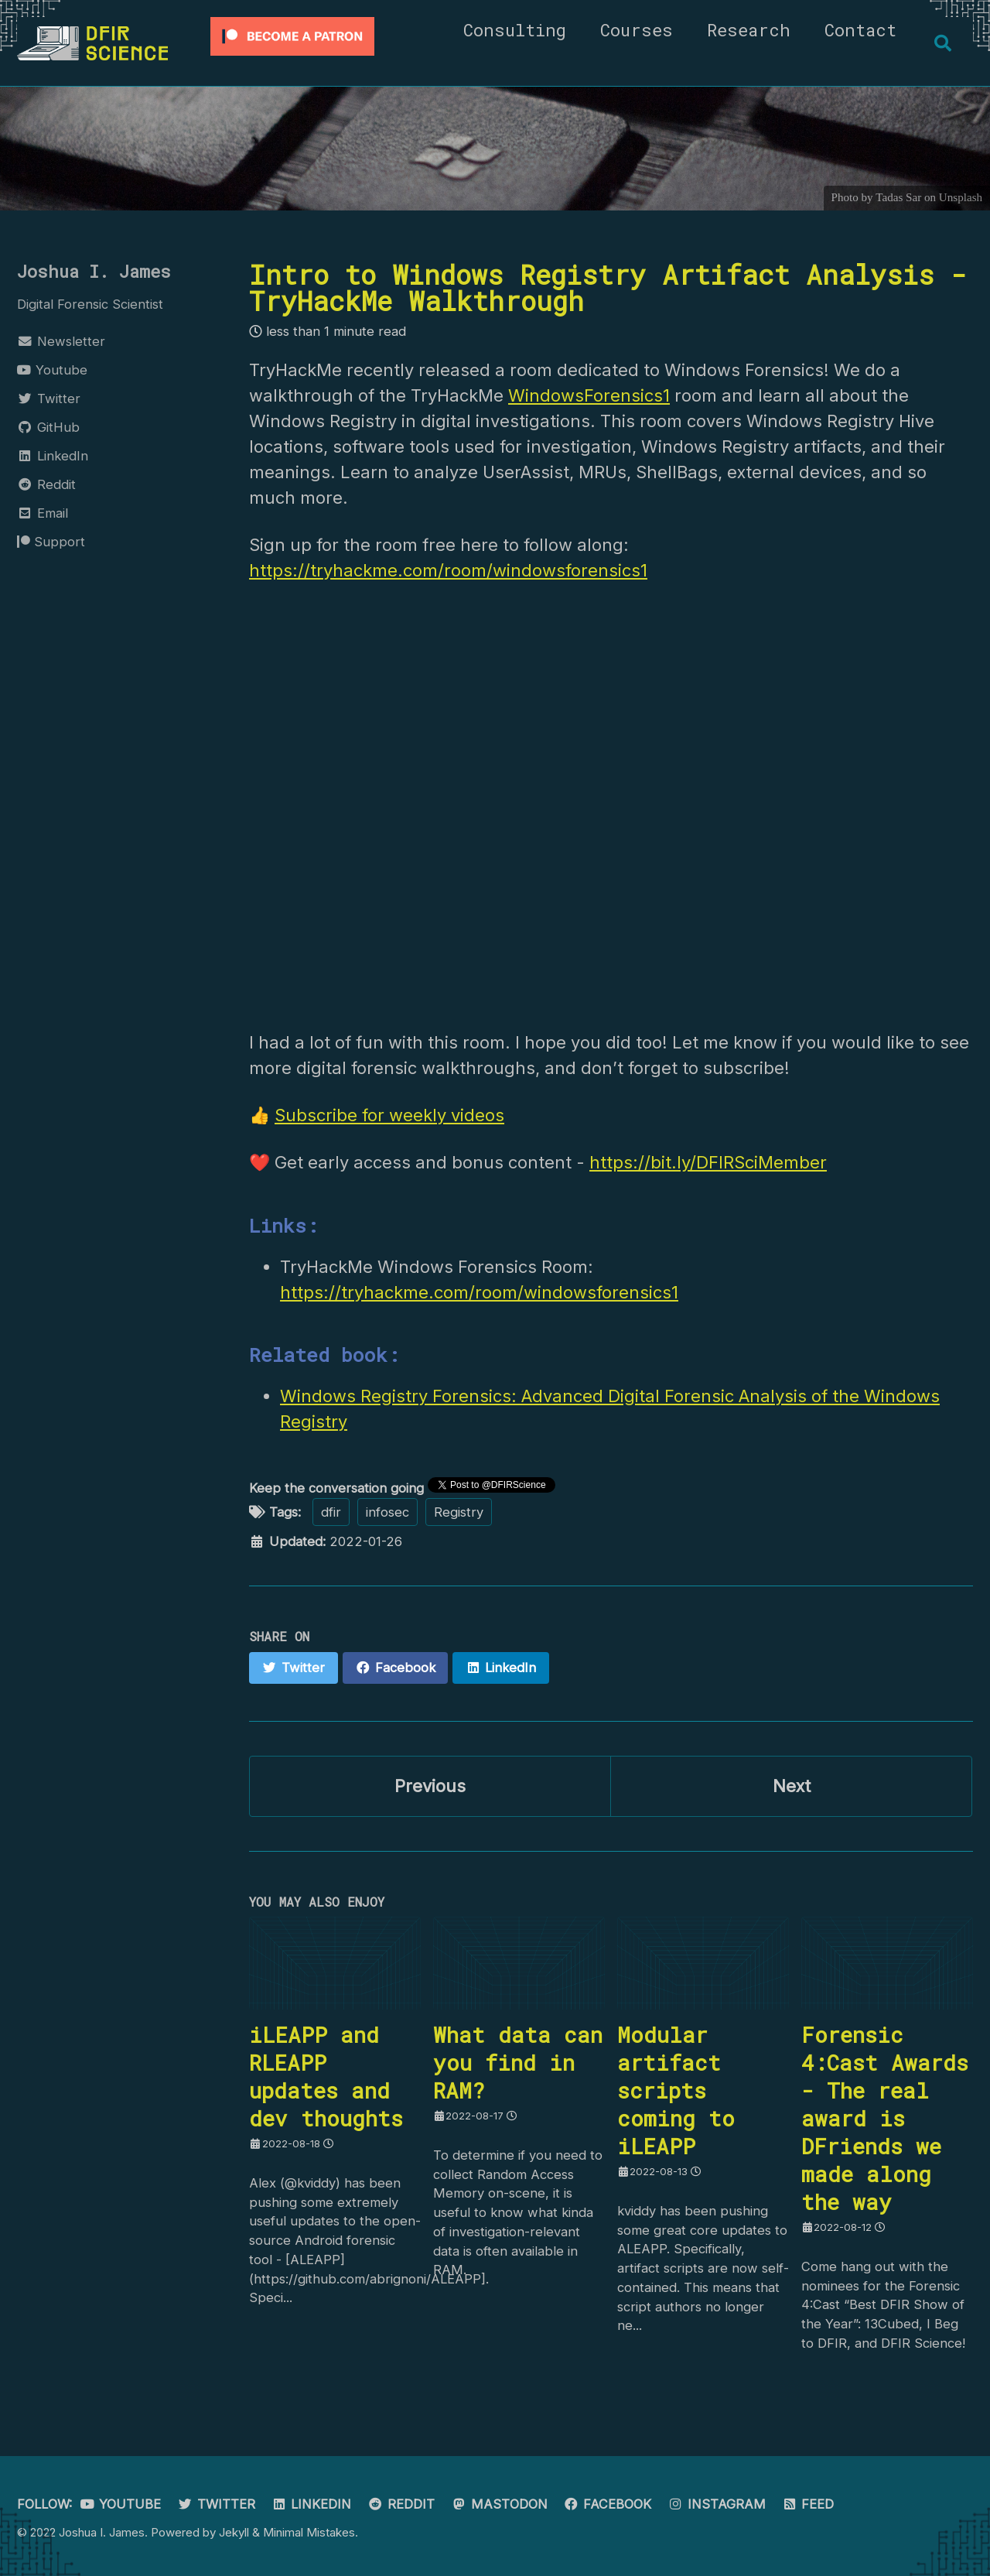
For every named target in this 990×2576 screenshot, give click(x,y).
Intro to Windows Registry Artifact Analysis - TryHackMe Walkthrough (608, 287)
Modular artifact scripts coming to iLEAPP (676, 2091)
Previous (430, 1787)
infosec (387, 1513)
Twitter (216, 2504)
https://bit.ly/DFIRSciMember (708, 1164)
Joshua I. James (94, 271)
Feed (808, 2504)
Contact (860, 30)
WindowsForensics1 (589, 395)
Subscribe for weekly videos (389, 1116)
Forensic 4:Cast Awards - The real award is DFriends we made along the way (884, 2119)
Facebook (608, 2504)
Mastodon (499, 2504)
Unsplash (960, 197)
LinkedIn (311, 2504)
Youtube (120, 2504)
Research (748, 30)
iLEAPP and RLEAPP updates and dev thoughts (326, 2077)
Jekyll (234, 2532)
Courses (635, 30)
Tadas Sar (898, 197)
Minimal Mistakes (309, 2532)
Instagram (716, 2504)
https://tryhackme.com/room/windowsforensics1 (448, 570)
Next (792, 1787)
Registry (458, 1513)
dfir (331, 1513)
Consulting (514, 30)
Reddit (401, 2504)
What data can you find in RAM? (518, 2064)
